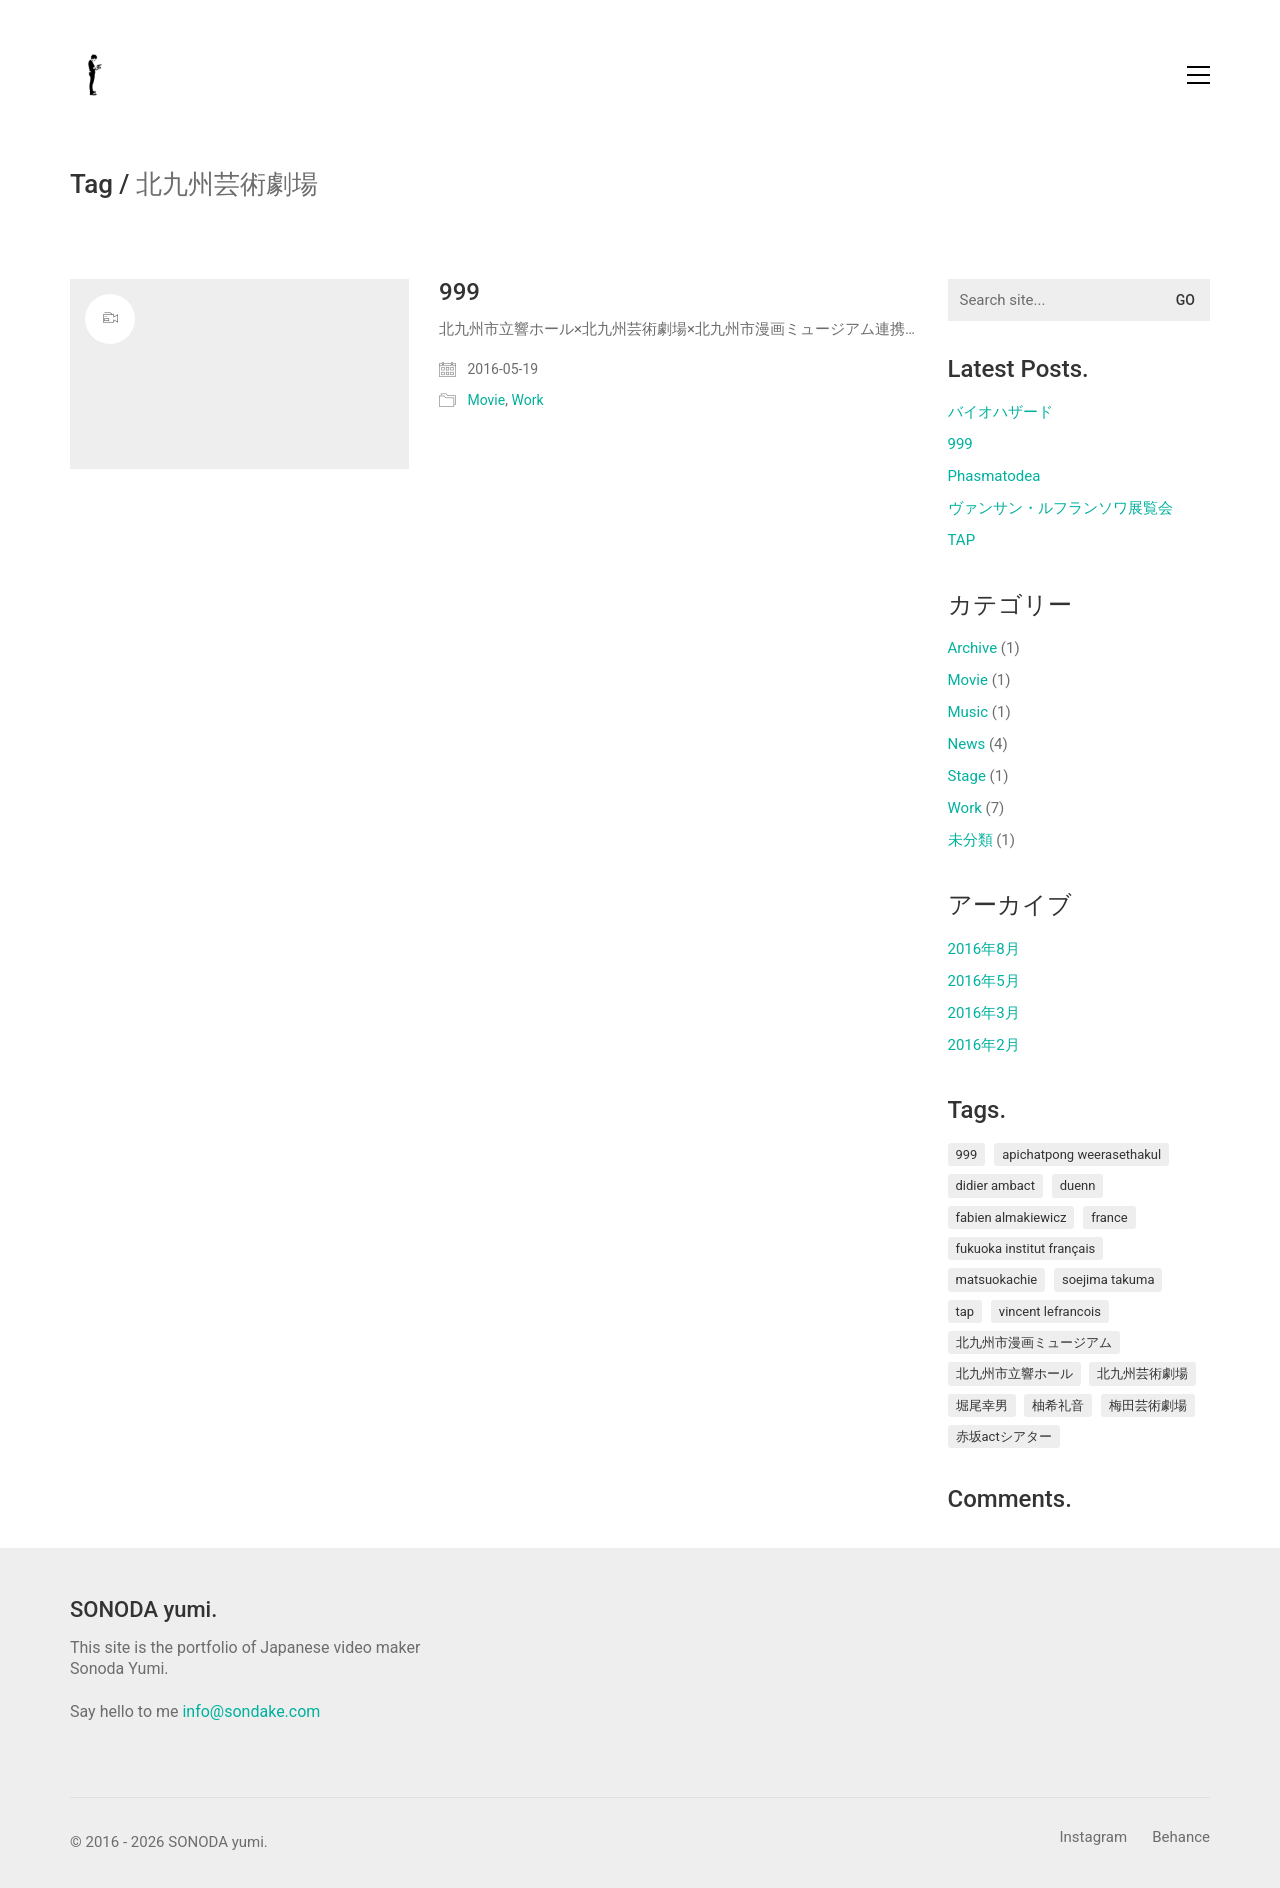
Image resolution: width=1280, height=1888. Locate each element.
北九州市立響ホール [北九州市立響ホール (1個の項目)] (1014, 1373)
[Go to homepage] (95, 75)
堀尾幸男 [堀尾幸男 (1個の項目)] (982, 1405)
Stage (967, 776)
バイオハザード (1000, 412)
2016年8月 (984, 949)
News (967, 744)
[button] (1198, 75)
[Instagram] (1093, 1838)
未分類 (970, 840)
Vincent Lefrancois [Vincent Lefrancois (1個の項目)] (1050, 1311)
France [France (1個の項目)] (1109, 1217)
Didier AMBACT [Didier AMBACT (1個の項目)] (995, 1185)
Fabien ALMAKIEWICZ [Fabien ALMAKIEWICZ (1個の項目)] (1011, 1217)
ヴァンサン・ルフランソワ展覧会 (1060, 508)
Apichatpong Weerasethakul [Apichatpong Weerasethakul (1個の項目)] (1081, 1154)
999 (459, 292)
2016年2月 (984, 1045)
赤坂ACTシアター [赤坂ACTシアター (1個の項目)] (1004, 1436)
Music (968, 712)
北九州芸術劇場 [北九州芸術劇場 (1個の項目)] (1142, 1373)
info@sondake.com (251, 1711)
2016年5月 (984, 981)
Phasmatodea (994, 476)
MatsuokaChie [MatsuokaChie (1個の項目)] (997, 1279)
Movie (486, 400)
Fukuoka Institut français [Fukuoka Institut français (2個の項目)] (1026, 1248)
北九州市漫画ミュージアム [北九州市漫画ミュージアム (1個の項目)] (1034, 1342)
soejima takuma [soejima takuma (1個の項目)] (1108, 1279)
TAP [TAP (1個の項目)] (965, 1311)
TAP (962, 540)
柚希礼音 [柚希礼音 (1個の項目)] (1058, 1405)
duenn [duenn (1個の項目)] (1078, 1185)
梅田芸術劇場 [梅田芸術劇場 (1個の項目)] (1148, 1405)
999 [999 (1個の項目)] (967, 1154)
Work (527, 400)
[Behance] (1181, 1838)
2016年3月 (984, 1013)
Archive (973, 648)
